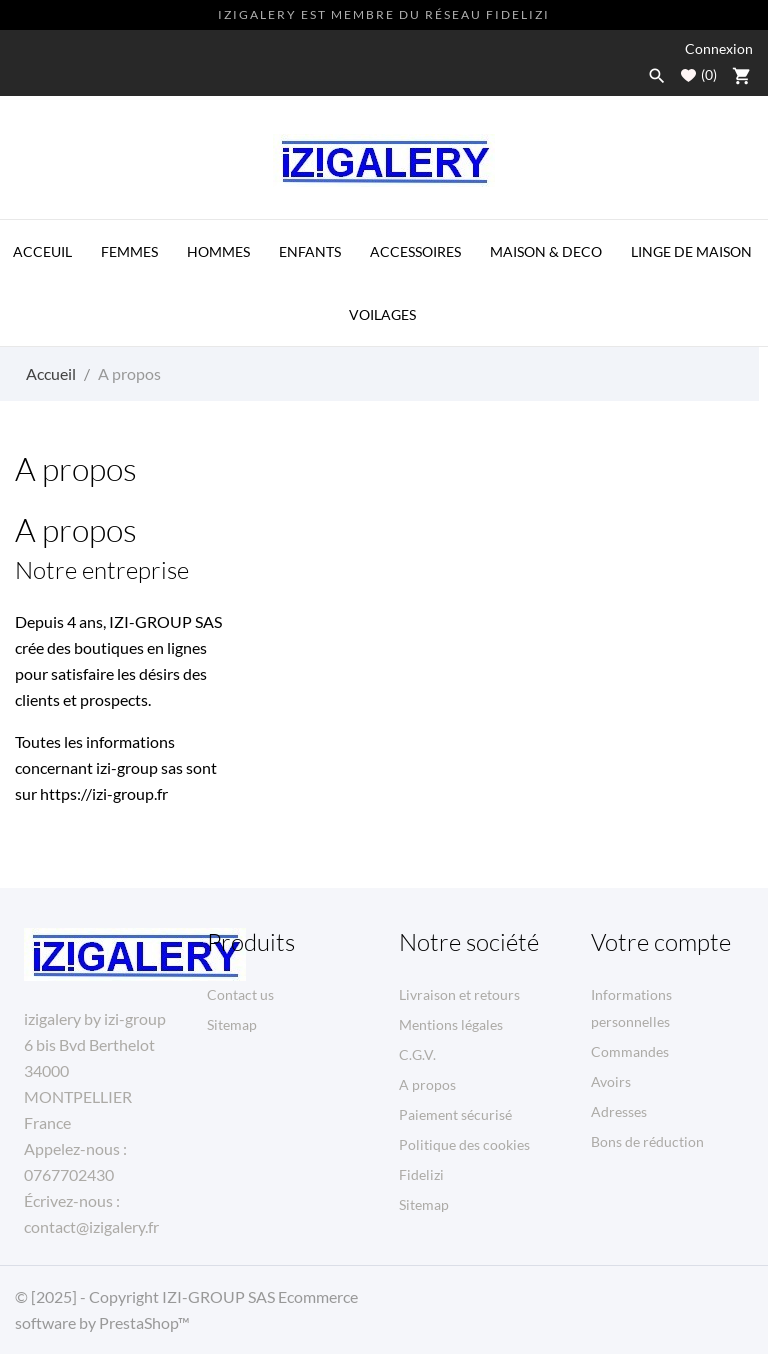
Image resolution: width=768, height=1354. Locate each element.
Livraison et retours (459, 994)
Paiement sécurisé (455, 1114)
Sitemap (232, 1024)
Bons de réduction (647, 1141)
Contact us (240, 994)
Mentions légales (451, 1024)
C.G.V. (417, 1054)
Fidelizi (421, 1174)
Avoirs (611, 1081)
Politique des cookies (464, 1144)
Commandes (630, 1051)
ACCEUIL (42, 251)
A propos (427, 1084)
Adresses (619, 1111)
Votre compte (661, 942)
